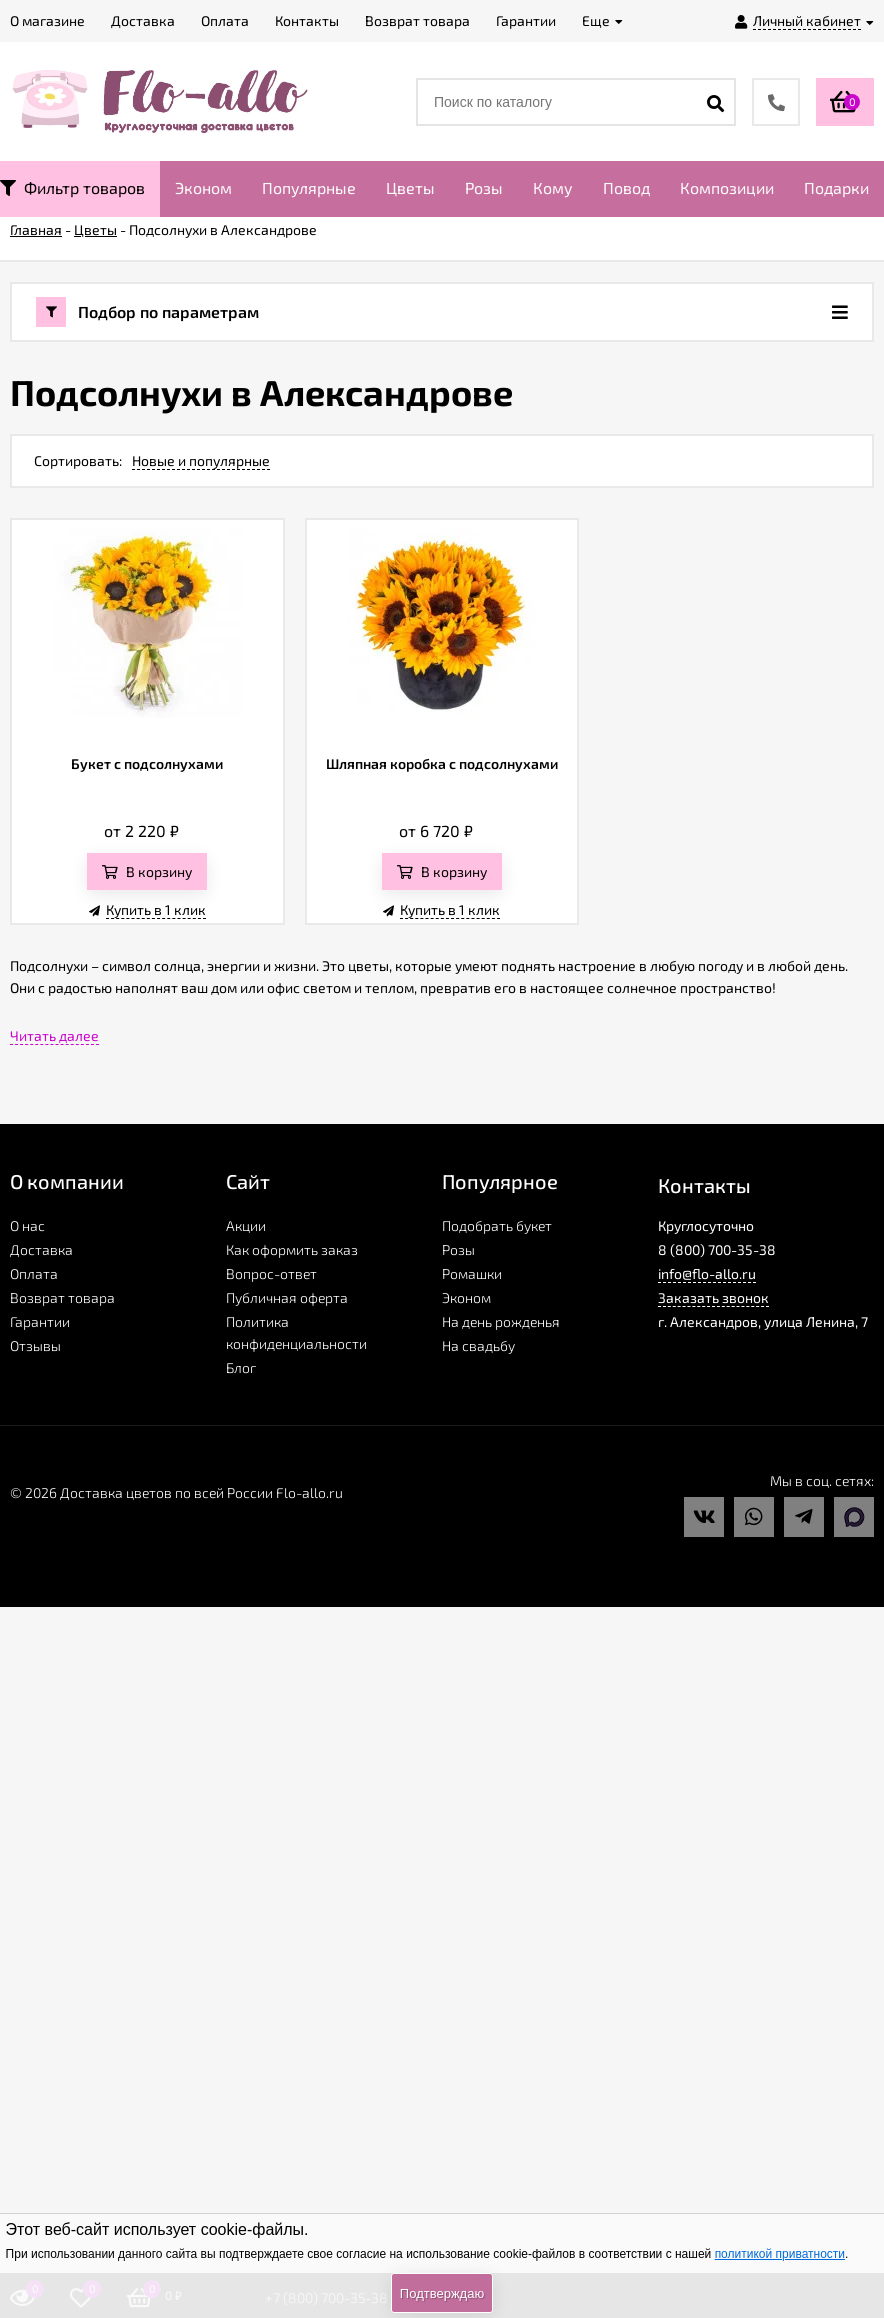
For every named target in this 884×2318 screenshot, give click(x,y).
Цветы (410, 187)
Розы (484, 187)
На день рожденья (501, 1321)
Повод (626, 187)
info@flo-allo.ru (707, 1273)
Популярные (309, 187)
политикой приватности (780, 2254)
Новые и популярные (201, 460)
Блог (241, 1367)
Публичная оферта (287, 1297)
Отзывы (35, 1345)
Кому (553, 187)
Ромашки (472, 1273)
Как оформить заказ (292, 1249)
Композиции (727, 187)
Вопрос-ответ (271, 1273)
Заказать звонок (713, 1297)
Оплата (34, 1273)
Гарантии (40, 1321)
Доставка (41, 1249)
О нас (27, 1225)
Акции (246, 1225)
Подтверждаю (442, 2293)
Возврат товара (62, 1297)
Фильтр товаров (72, 187)
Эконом (203, 187)
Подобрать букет (497, 1225)
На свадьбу (478, 1345)
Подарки (836, 187)
